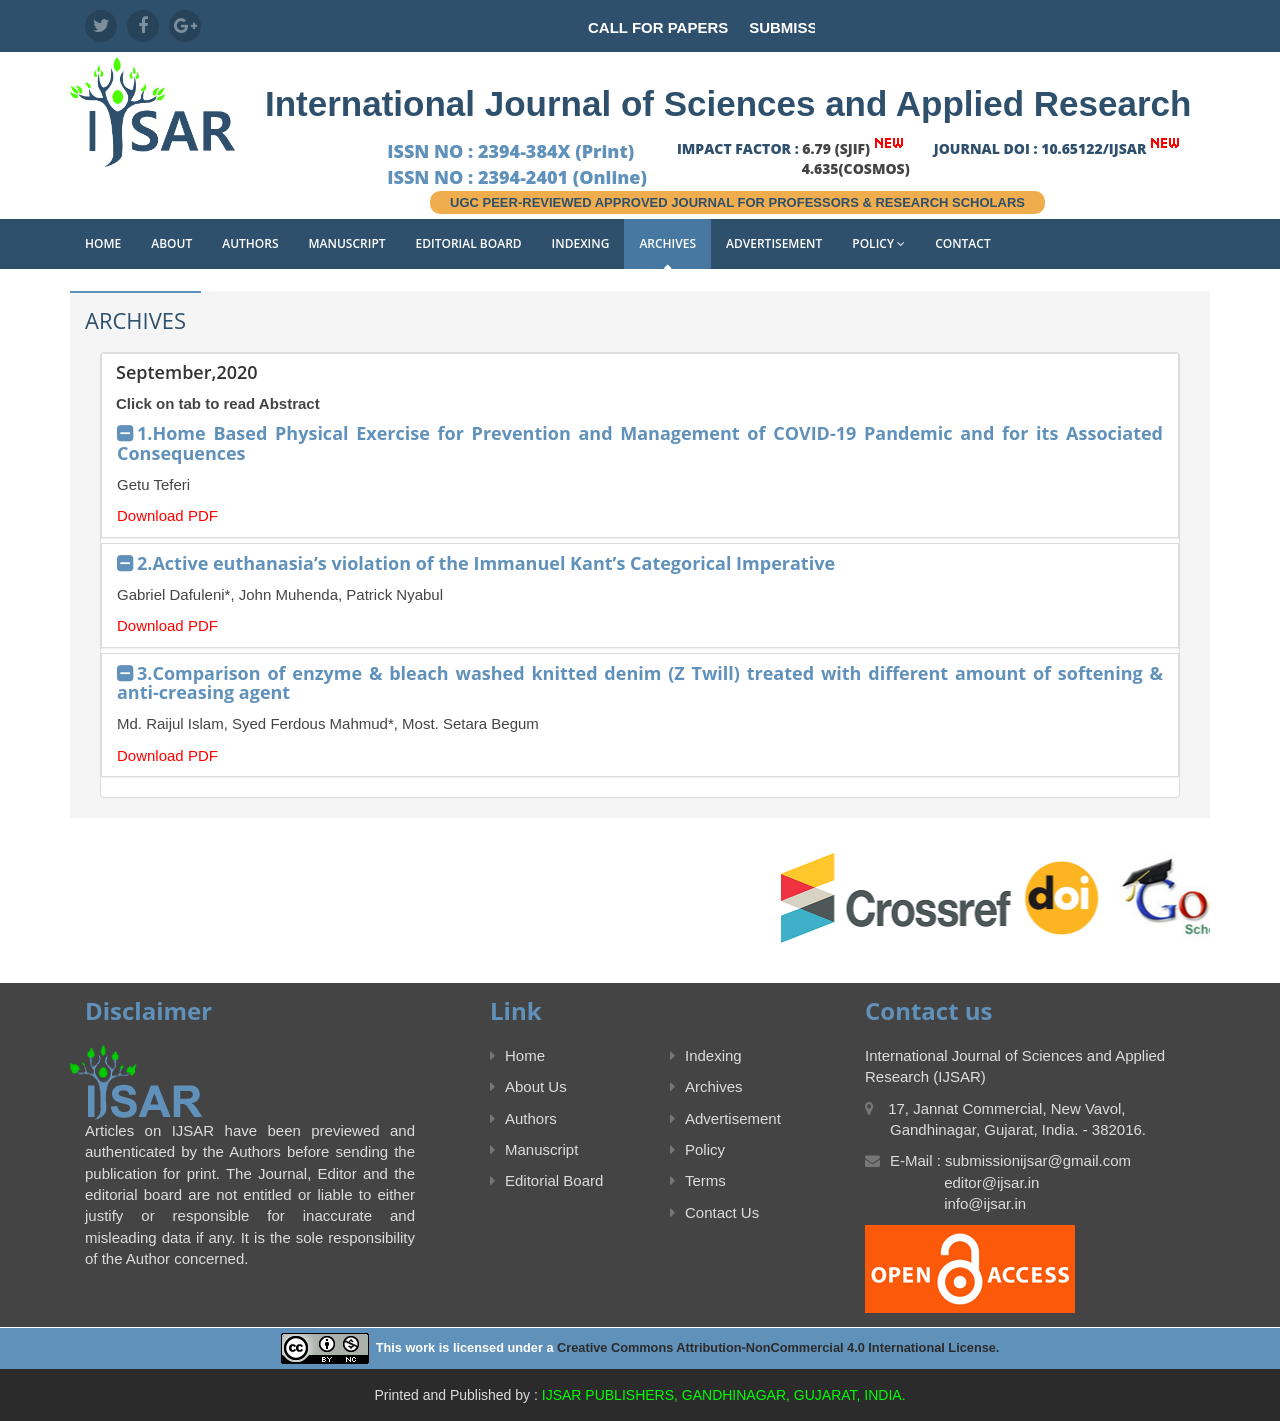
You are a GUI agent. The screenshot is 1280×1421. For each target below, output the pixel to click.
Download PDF (167, 515)
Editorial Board (469, 243)
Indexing (581, 243)
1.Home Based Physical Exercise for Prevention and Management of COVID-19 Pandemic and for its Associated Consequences (640, 443)
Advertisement (774, 243)
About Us (528, 1086)
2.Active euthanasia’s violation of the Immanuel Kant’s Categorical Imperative (486, 563)
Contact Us (714, 1212)
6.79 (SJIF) (836, 148)
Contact (963, 243)
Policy (878, 243)
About (171, 243)
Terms (698, 1180)
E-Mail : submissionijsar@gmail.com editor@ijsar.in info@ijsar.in (998, 1182)
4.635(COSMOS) (856, 168)
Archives (667, 243)
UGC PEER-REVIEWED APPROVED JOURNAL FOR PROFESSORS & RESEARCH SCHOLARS (737, 202)
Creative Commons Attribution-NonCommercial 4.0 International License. (778, 1347)
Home (103, 243)
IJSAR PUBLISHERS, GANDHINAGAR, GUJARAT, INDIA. (724, 1395)
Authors (250, 243)
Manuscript (347, 243)
